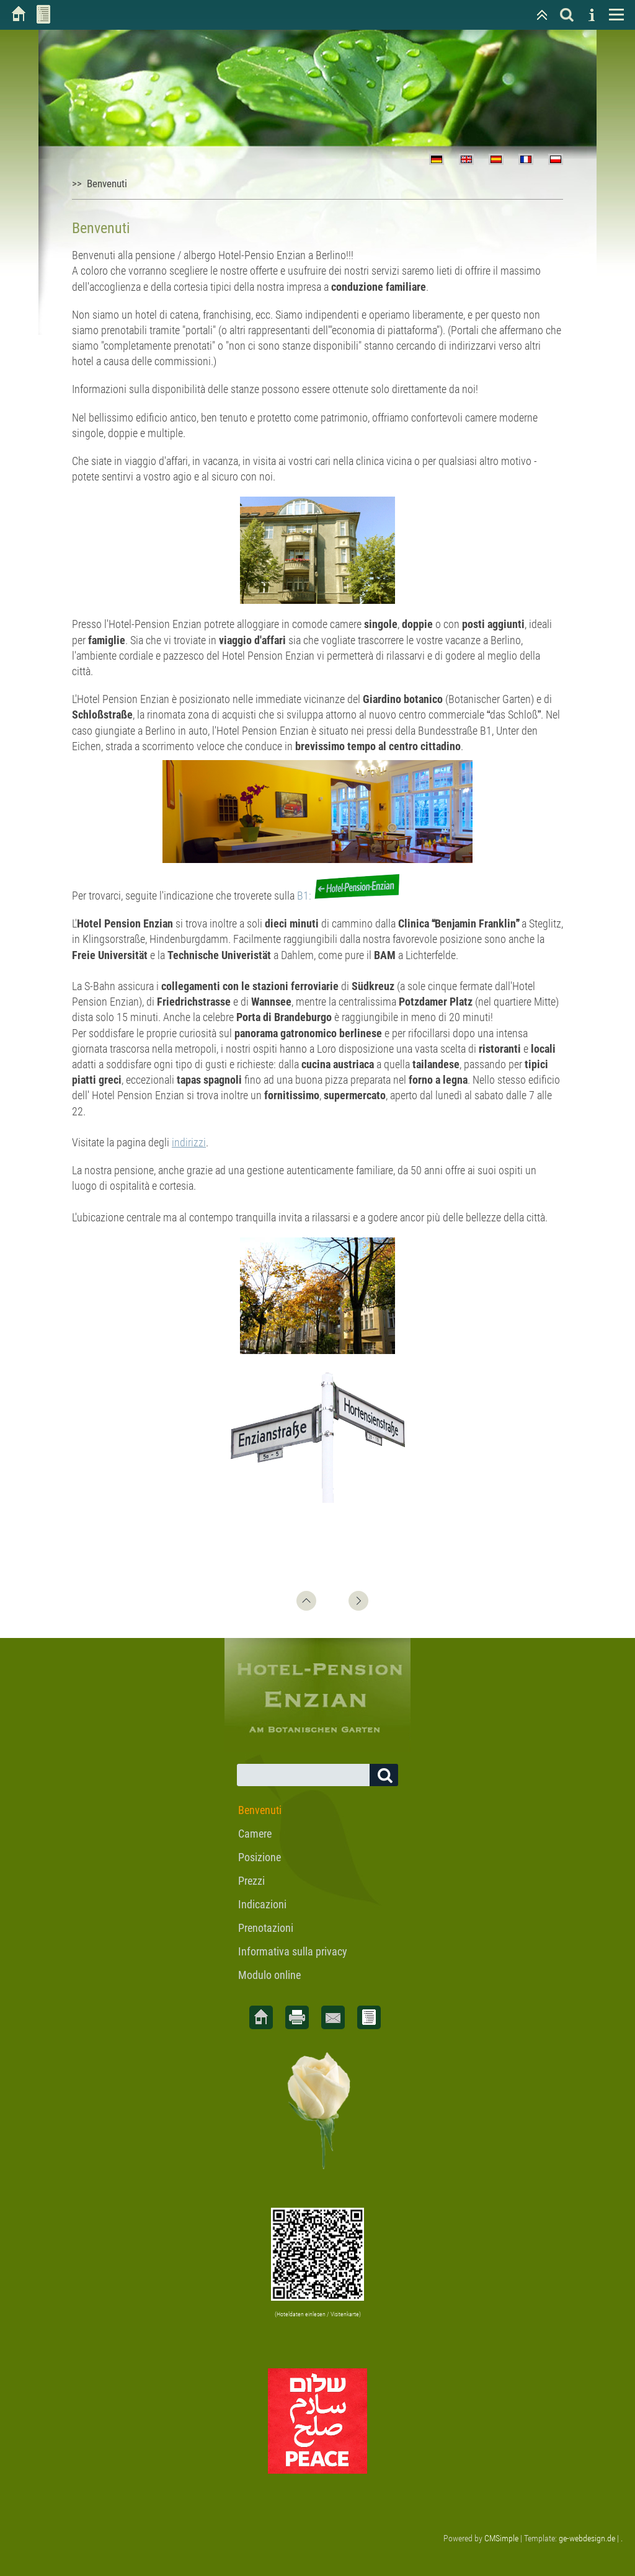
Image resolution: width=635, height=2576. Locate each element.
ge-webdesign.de (587, 2538)
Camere (255, 1833)
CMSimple (501, 2538)
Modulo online (269, 1974)
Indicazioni (262, 1904)
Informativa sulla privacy (292, 1951)
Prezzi (251, 1880)
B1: (349, 895)
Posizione (259, 1857)
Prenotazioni (265, 1927)
